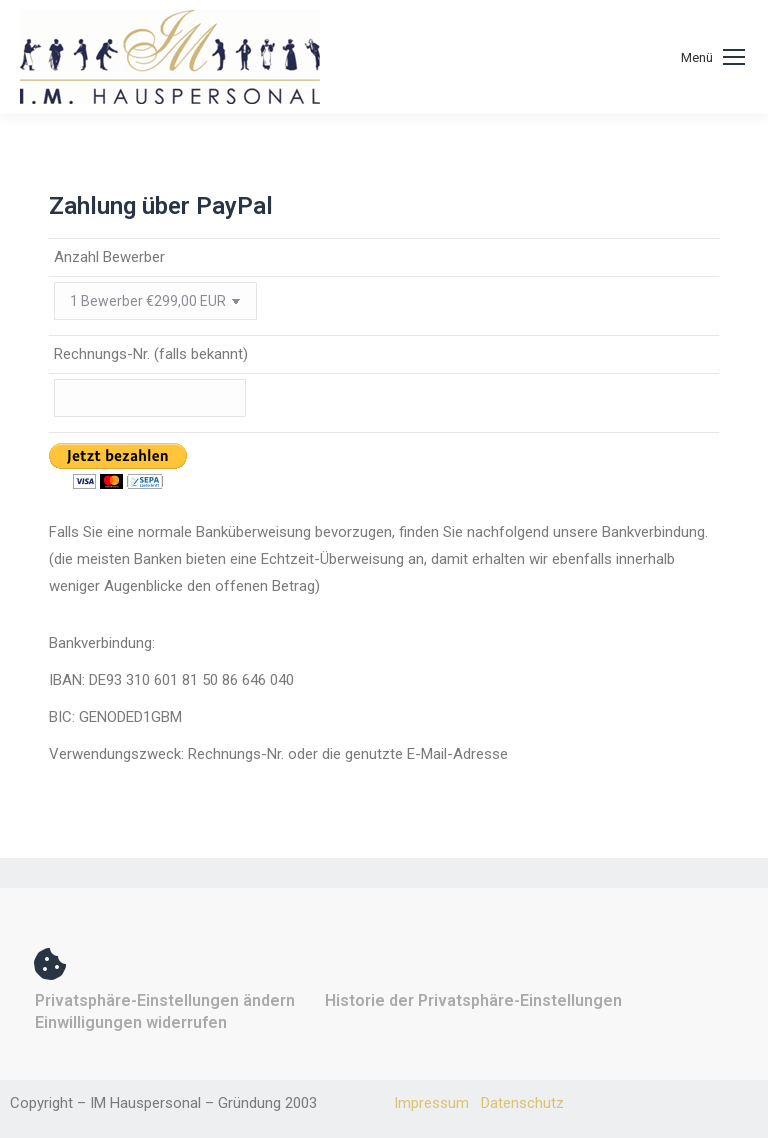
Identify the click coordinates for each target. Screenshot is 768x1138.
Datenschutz (522, 1103)
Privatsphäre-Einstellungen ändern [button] (165, 1000)
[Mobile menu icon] (713, 57)
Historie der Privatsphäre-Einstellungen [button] (473, 1000)
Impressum (431, 1103)
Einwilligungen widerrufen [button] (131, 1022)
